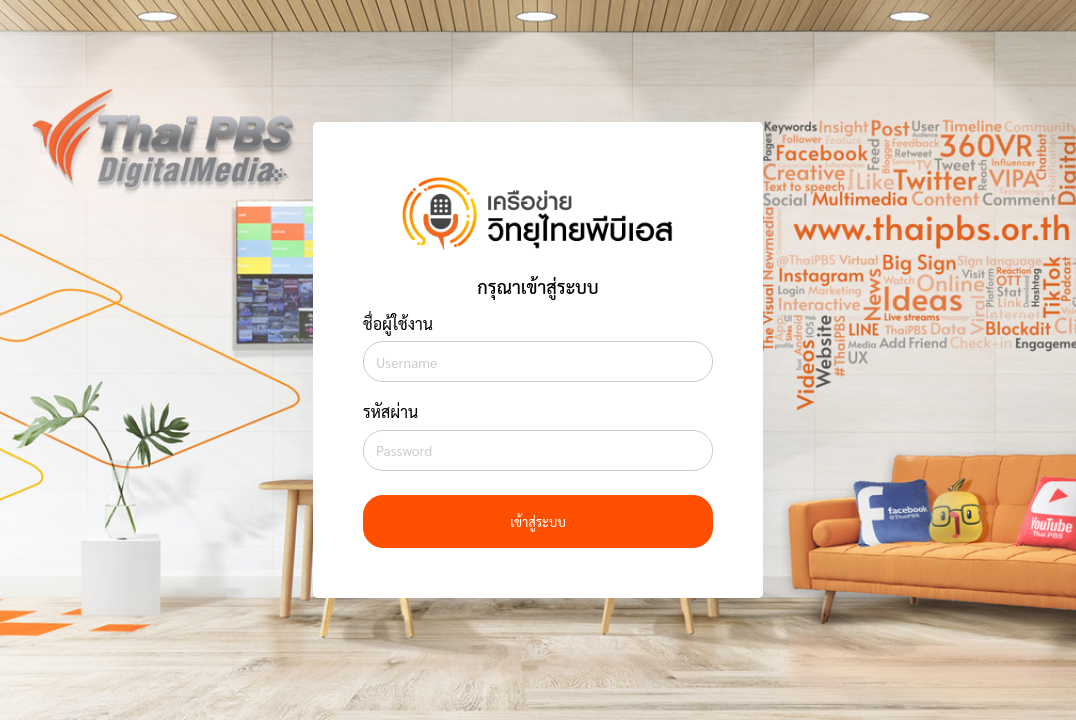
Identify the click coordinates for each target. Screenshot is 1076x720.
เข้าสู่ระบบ (538, 521)
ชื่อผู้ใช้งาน (398, 323)
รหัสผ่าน (390, 411)
